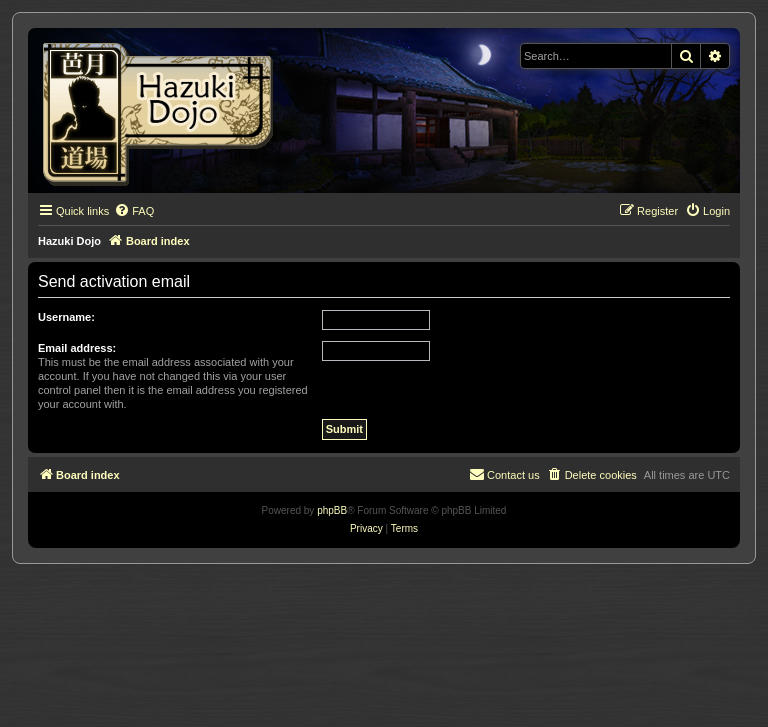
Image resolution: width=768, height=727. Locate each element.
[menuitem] (134, 211)
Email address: (77, 348)
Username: (66, 317)
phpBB (332, 510)
